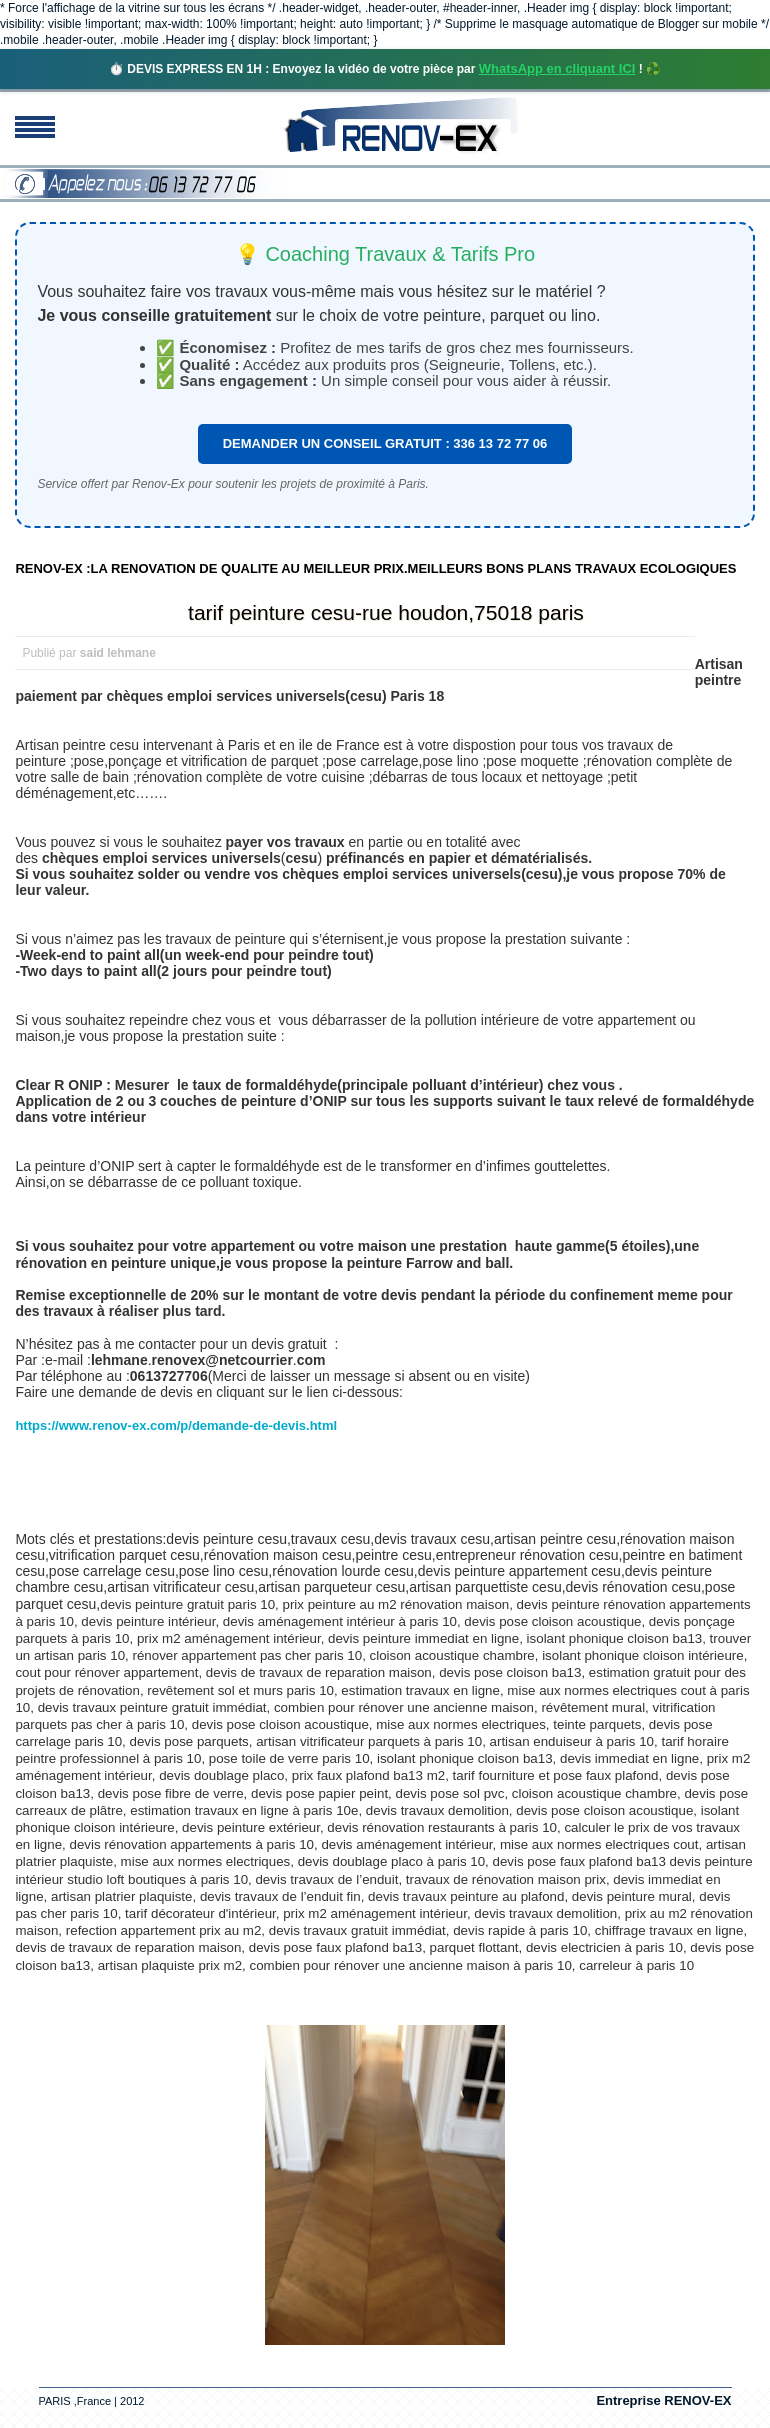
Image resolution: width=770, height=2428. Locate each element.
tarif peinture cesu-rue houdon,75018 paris (386, 612)
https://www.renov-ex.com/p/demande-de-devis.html (176, 1425)
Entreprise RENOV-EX (663, 2400)
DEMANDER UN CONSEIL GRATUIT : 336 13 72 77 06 (385, 443)
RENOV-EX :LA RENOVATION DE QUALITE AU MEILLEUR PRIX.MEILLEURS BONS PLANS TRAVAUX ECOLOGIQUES (375, 568)
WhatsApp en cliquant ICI (557, 68)
